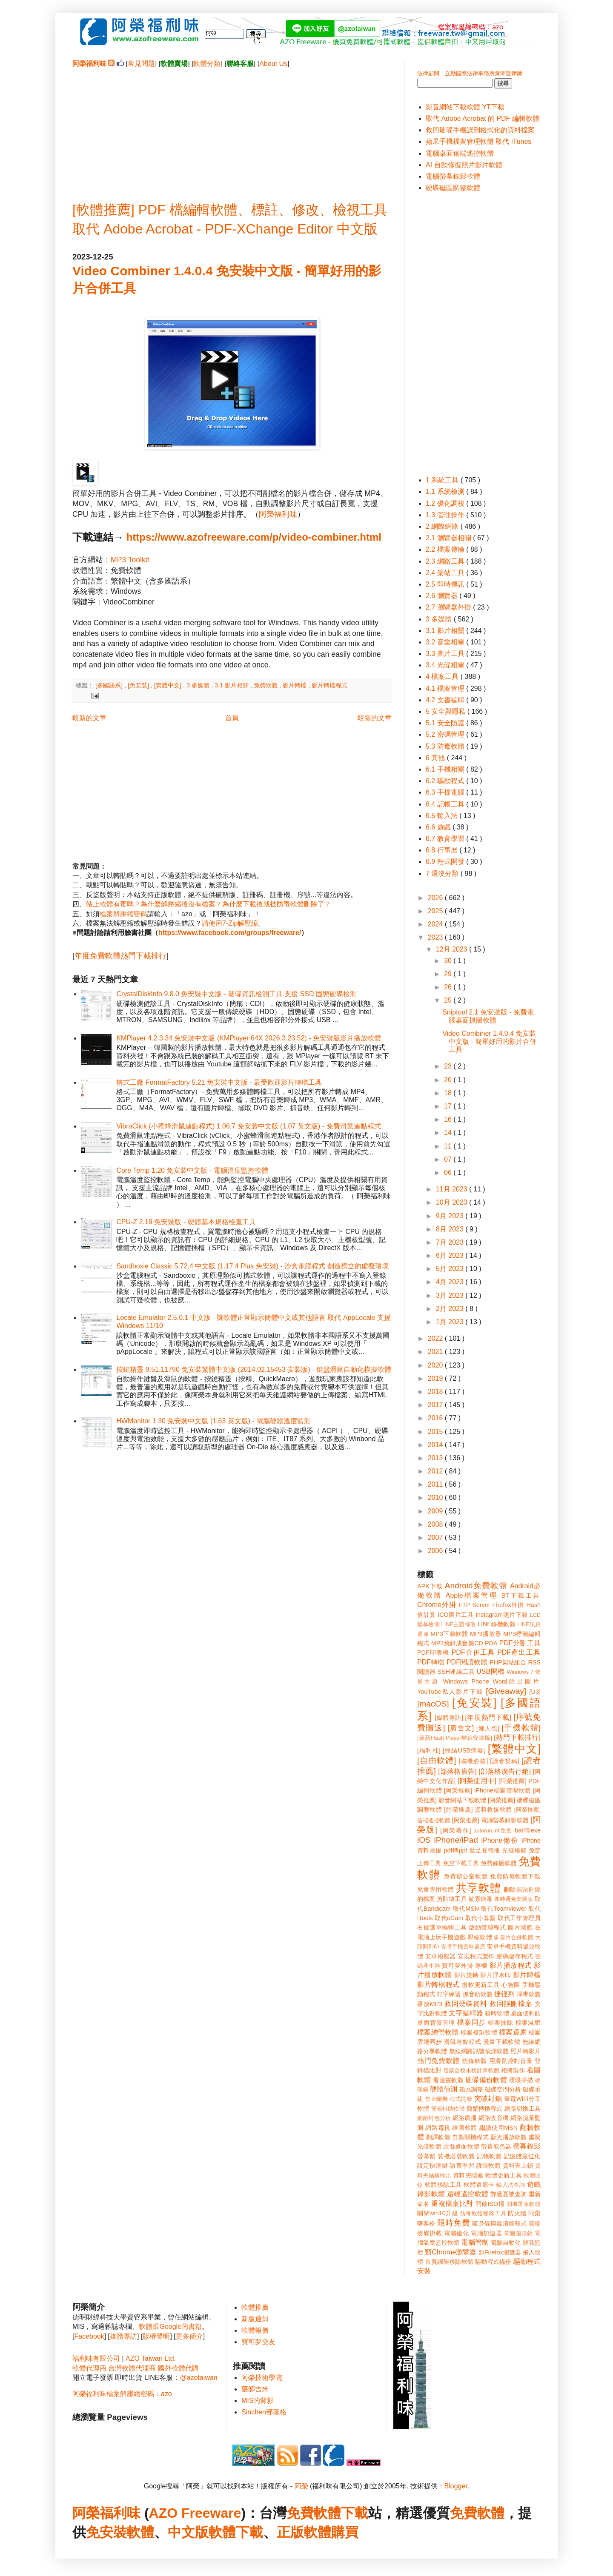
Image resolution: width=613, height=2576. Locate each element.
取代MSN (466, 1908)
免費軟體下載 (327, 2513)
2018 (436, 1391)
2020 (436, 1365)
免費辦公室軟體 (466, 1876)
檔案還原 (513, 2032)
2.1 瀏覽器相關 (449, 537)
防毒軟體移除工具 (483, 2213)
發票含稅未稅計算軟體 (471, 2070)
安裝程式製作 (476, 1956)
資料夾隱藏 (468, 2175)
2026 (436, 897)
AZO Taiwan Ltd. (151, 2358)
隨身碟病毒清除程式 (499, 2223)
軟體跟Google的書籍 (170, 2326)
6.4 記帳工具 (446, 804)
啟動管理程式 (487, 1927)
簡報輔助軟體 (448, 2109)
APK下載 (430, 1586)
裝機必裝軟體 (456, 2156)
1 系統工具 (443, 480)
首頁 (232, 717)
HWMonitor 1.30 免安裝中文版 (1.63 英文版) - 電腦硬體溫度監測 (213, 1421)
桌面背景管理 (436, 2022)
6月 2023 (450, 1255)
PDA (491, 1643)
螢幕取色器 (496, 2146)
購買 (344, 2532)
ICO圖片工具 (455, 1614)
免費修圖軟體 (499, 1863)
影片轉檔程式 (329, 685)
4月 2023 (450, 1281)
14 (448, 1132)
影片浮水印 (495, 1975)
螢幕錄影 (527, 2146)
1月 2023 (450, 1321)
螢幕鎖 (426, 2156)
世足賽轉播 (484, 1850)
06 (448, 1172)
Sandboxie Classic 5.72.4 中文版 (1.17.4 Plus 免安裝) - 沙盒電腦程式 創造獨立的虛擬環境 (252, 1266)
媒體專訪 (123, 2336)
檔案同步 (471, 2022)
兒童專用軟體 (435, 1889)
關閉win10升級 (437, 2213)
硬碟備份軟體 (486, 2079)
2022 (436, 1338)
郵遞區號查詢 (508, 2194)
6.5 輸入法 (442, 815)
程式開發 (461, 2099)
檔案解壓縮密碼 (123, 914)
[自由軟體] (436, 1760)
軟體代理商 (89, 2368)
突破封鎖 (488, 2098)
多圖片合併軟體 (513, 1937)
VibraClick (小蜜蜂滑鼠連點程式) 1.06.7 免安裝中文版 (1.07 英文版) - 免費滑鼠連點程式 (248, 1126)
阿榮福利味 (278, 514)
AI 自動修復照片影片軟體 (464, 164)
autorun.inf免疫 (493, 1830)
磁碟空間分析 (503, 2089)
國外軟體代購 (178, 2368)
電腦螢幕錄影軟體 (453, 176)
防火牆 (517, 2213)
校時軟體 (497, 2013)
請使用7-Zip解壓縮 (230, 923)
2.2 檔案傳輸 (446, 549)
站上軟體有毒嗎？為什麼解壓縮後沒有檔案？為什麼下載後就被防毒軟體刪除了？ (208, 904)
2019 (436, 1378)
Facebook (89, 2336)
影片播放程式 (511, 1965)
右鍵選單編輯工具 (442, 1927)
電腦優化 (456, 2233)
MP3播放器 (485, 1633)
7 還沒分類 (443, 873)
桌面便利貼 (526, 2013)
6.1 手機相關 (446, 769)
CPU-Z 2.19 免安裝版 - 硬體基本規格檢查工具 (185, 1221)
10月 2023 (452, 1202)
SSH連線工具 (455, 1671)
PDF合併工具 (473, 1652)
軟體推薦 (255, 2307)
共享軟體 (478, 1888)
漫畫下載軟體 (501, 2041)
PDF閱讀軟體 (467, 1662)
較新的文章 (89, 717)
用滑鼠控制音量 (511, 2060)
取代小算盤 (480, 1918)
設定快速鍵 (432, 2165)
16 (448, 1119)
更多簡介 (189, 2336)
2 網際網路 (443, 526)
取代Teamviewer (503, 1908)
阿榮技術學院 (261, 2377)
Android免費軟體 (476, 1585)
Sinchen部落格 (263, 2412)
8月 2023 (450, 1229)
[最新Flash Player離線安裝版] (454, 1738)
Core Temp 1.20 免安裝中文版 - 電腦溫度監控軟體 (192, 1170)
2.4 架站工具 (446, 572)
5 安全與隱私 (446, 711)
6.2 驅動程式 (446, 780)
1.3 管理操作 (446, 515)
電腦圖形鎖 (518, 2233)
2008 (436, 1524)
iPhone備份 (499, 1840)
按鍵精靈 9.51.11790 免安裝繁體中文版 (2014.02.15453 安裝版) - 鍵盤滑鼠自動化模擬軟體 (253, 1369)
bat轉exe (528, 1830)
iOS (424, 1839)
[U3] (535, 1691)
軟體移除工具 (443, 2184)
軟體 (140, 2532)
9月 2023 (450, 1216)
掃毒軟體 (529, 1994)
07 (448, 1159)
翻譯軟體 (438, 2137)
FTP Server (474, 1604)
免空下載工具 (461, 1863)
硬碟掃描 (521, 2080)
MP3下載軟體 (449, 1633)
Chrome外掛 (436, 1604)
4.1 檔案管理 (446, 688)
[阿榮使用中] (477, 1780)
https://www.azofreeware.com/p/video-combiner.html (253, 537)
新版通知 (255, 2318)
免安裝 (106, 2532)
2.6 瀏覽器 (442, 595)
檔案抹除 (500, 2022)
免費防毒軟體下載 (515, 1876)
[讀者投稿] (504, 1761)
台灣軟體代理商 (132, 2368)
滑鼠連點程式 (462, 2041)
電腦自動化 (506, 2242)
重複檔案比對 (452, 2203)
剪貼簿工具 (452, 1898)
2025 (436, 911)
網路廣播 (465, 2117)
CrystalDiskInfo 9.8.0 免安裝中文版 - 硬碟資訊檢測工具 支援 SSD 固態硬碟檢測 (236, 993)
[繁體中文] (168, 685)
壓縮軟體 (480, 1937)
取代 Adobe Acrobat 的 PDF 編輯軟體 (482, 118)
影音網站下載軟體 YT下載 (465, 107)
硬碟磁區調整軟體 (453, 187)
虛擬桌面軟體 (461, 2146)
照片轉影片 (526, 2051)
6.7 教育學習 (446, 838)
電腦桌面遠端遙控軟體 (460, 153)
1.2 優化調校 (446, 503)
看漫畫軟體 (448, 2080)
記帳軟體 (489, 2156)
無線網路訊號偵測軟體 (479, 2051)
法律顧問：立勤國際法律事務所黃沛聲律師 (469, 73)
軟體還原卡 (479, 2184)
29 (448, 973)
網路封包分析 (434, 2118)
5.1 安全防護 (446, 723)
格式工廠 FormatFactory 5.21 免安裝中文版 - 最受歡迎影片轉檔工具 (219, 1082)
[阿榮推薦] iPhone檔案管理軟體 (487, 1790)
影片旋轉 (466, 1975)
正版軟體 (304, 2532)
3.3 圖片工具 (446, 653)
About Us (273, 63)
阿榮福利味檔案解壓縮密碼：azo (122, 2393)
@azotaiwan (198, 2377)
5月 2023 (450, 1268)
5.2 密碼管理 (446, 734)
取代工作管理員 (519, 1918)
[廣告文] (461, 1728)
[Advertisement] (232, 128)
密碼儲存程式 (514, 1956)
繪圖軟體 (464, 2127)
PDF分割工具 (520, 1643)
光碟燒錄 (514, 1850)
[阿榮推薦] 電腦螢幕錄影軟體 (490, 1820)
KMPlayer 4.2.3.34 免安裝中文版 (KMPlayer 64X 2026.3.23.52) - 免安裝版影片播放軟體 (248, 1038)
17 (448, 1106)
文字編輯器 (466, 2013)
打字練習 (449, 1994)
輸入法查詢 (510, 2185)
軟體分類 (207, 63)
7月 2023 (450, 1242)
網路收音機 (493, 2117)
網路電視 (437, 2127)
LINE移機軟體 (497, 1624)
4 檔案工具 (443, 676)
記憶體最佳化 (522, 2156)
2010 (436, 1497)
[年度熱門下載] (488, 1717)
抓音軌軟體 (478, 1994)
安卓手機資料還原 (463, 1946)
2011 (436, 1484)
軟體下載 (236, 2532)
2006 (436, 1550)
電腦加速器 (486, 2233)
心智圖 (510, 1984)
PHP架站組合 (508, 1662)
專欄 (481, 1965)
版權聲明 (156, 2336)
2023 (436, 937)
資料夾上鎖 (518, 2165)
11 (448, 1146)
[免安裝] (139, 685)
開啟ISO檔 (490, 2203)
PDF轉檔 (430, 1662)
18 (448, 1093)
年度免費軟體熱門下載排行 (120, 956)
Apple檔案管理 (472, 1595)
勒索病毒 (481, 1898)
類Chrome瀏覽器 (450, 2252)
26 (448, 987)
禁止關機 (436, 2099)
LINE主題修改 (458, 1624)
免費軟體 (266, 685)
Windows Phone (466, 1681)
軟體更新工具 (503, 2175)
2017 (436, 1404)
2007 (436, 1537)
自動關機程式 (470, 2137)
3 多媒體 (198, 685)
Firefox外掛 (508, 1604)
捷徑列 (504, 1994)
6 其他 (436, 757)
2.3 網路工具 (446, 561)
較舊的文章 (375, 717)
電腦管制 (475, 2242)
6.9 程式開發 (446, 861)
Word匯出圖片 (517, 1681)
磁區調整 (471, 2089)
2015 (436, 1431)
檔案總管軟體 (438, 2032)
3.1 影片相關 (232, 685)
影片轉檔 (295, 685)
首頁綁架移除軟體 (449, 2261)
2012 (436, 1471)
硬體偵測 (443, 2089)
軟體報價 (255, 2330)
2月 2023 (450, 1308)
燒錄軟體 (474, 2060)
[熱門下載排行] (517, 1737)
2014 (436, 1444)
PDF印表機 (433, 1652)
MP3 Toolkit (130, 560)
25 (448, 1000)
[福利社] (429, 1750)
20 (448, 1079)
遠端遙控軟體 (468, 2193)
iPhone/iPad (456, 1839)
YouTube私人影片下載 (450, 1691)
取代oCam (449, 1918)
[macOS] (433, 1703)
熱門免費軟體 (438, 2060)
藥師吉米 (255, 2389)
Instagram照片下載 (502, 1614)
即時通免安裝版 (513, 1899)
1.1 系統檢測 (446, 491)
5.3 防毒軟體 (446, 746)
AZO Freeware (195, 2513)
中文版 (188, 2532)
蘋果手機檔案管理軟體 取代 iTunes (478, 141)
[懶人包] (487, 1728)
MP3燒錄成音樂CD (457, 1643)
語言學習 (462, 2165)
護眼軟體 (488, 2165)
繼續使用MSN (498, 2127)
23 (448, 1066)
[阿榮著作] (455, 1830)
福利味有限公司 (96, 2358)
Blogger (455, 2486)
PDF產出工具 (519, 1652)
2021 (436, 1351)
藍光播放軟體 (508, 2137)
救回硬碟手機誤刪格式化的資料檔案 (480, 130)
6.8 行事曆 (442, 850)
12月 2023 (452, 949)
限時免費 (453, 2222)
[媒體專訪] (449, 1717)
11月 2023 (452, 1189)
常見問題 (141, 63)
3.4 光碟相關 (446, 665)
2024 (436, 924)
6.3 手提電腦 (446, 792)
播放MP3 (429, 2003)
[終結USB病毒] (464, 1750)
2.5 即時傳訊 (446, 584)
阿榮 (301, 2486)
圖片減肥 (520, 1927)
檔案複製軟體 (479, 2032)
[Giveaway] (506, 1691)
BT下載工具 (521, 1595)
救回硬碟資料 (465, 2003)
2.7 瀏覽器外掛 (449, 607)
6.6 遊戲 (439, 827)
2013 (436, 1458)
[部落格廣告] (457, 1771)
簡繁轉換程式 (485, 2108)
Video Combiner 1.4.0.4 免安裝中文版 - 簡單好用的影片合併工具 (489, 1041)
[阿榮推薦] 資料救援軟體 (478, 1809)
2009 (436, 1511)
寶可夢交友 (258, 2341)
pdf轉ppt (455, 1850)
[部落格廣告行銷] (504, 1771)
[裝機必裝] (473, 1761)
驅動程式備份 (493, 2261)
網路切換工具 (522, 2108)
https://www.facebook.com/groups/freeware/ (229, 932)
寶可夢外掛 (457, 1965)
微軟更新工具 (480, 1984)
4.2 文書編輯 (446, 700)
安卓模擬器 (440, 1956)
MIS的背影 (257, 2400)
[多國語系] (109, 685)
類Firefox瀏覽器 (499, 2252)
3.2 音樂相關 (446, 642)
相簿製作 (513, 2070)
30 (448, 960)
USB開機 (490, 1671)
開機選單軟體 (524, 2204)
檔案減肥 (528, 2022)
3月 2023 (450, 1295)
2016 (436, 1418)
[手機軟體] (521, 1727)
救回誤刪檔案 (511, 2003)
